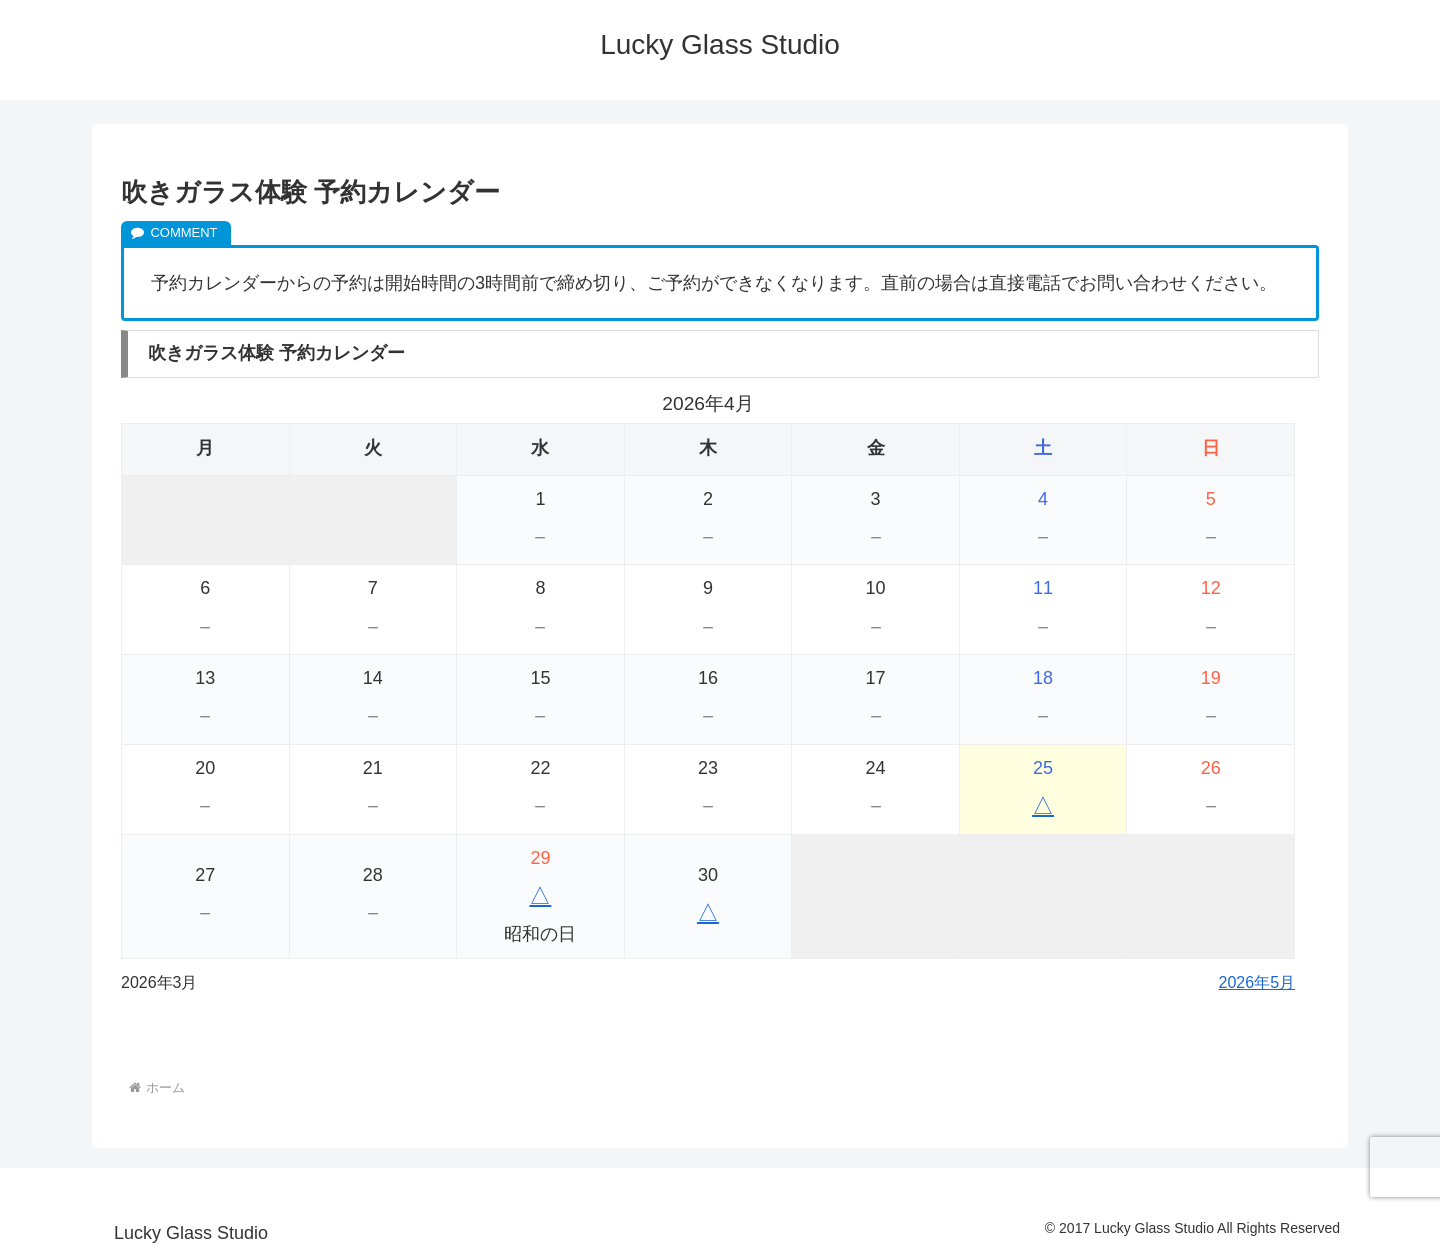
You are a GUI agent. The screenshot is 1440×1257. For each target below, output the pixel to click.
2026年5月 (1257, 982)
